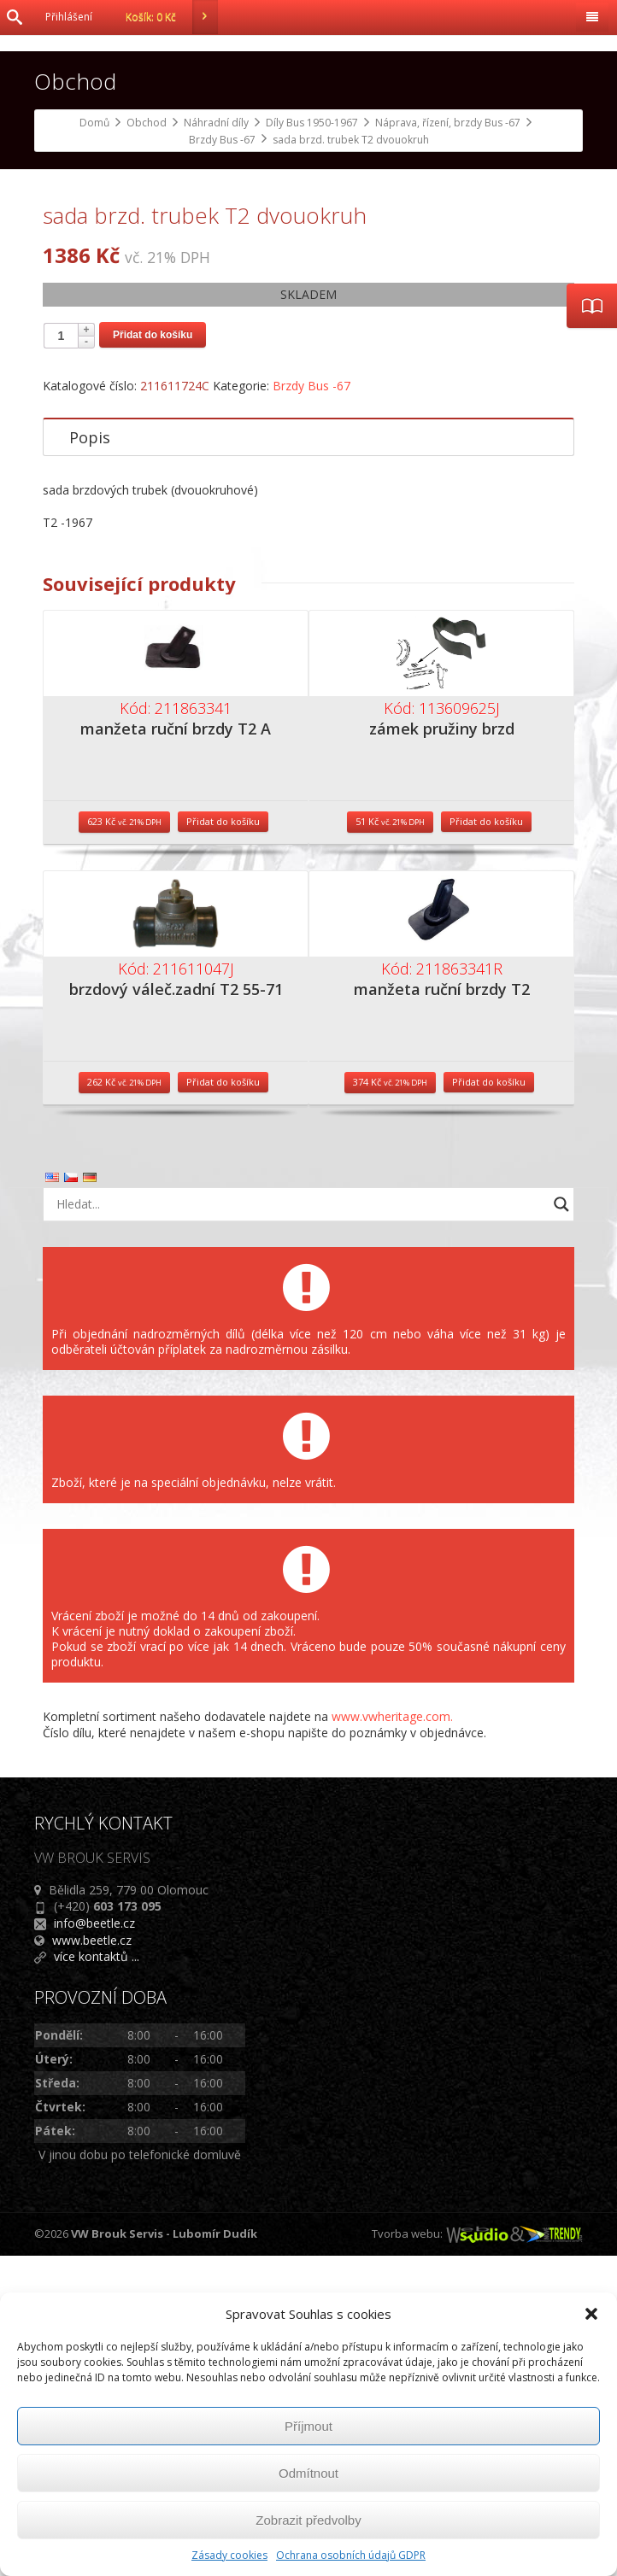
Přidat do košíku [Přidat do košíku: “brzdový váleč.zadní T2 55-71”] (223, 1402)
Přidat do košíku (152, 655)
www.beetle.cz (92, 2260)
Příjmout (308, 2426)
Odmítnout (308, 2473)
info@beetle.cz (94, 2243)
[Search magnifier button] (561, 1525)
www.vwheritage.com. (392, 2037)
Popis (89, 757)
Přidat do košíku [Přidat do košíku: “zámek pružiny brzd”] (486, 1141)
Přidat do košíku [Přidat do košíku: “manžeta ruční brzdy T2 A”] (223, 1141)
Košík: (172, 17)
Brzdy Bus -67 (311, 706)
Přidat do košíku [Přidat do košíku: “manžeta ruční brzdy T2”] (489, 1402)
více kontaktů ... (96, 2277)
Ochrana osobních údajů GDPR (351, 2555)
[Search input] (298, 1525)
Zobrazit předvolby (308, 2520)
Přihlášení (68, 16)
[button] (591, 2313)
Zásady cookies (229, 2555)
